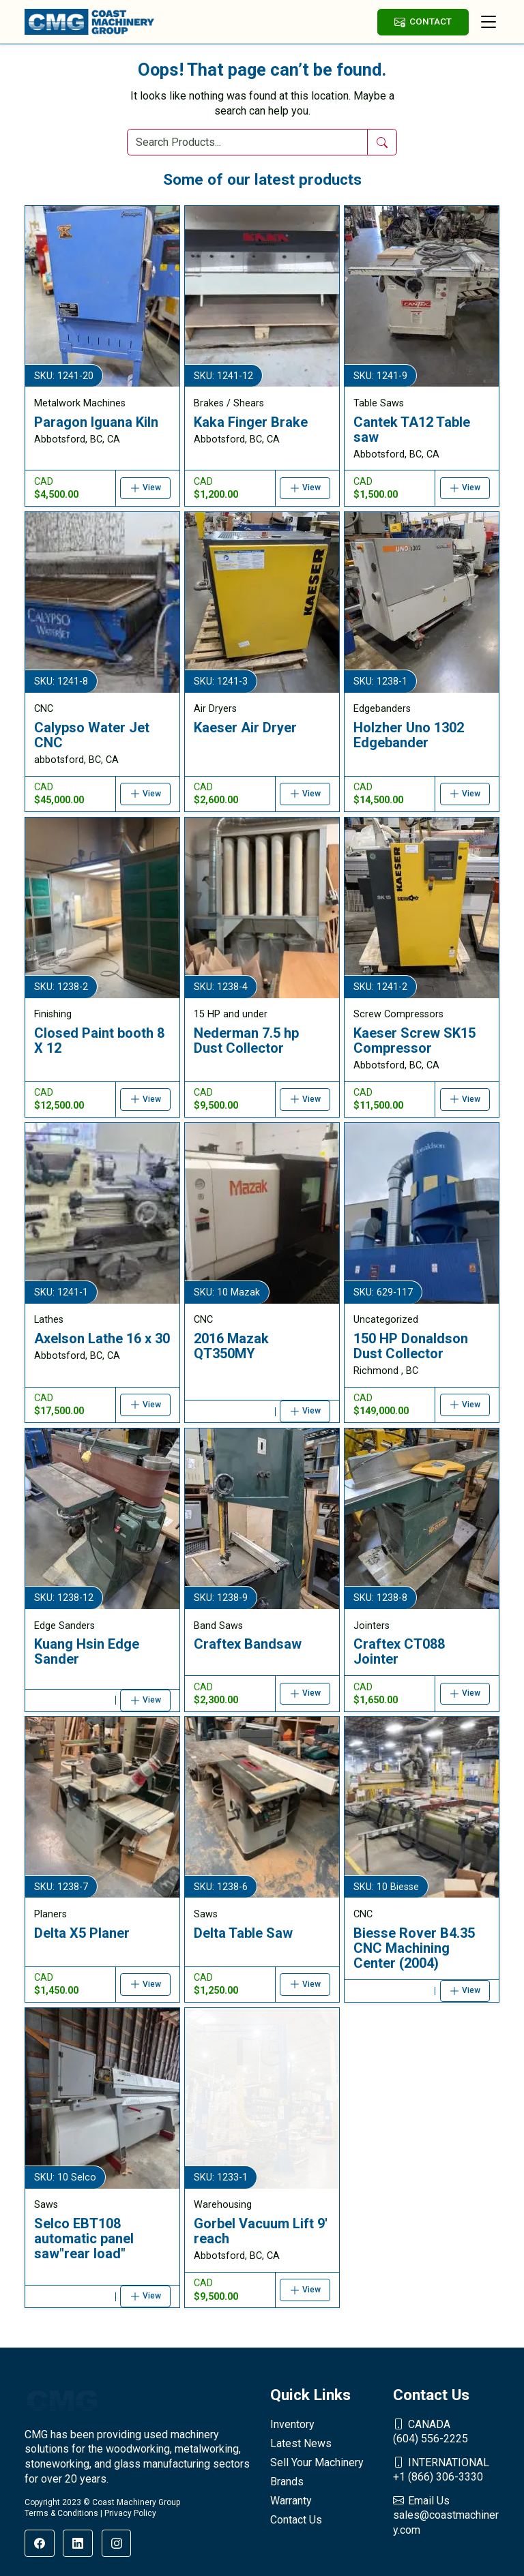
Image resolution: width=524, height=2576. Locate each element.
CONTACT (423, 21)
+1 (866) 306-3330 (446, 2469)
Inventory (292, 2424)
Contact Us (296, 2519)
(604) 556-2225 (446, 2431)
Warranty (291, 2500)
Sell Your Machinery (317, 2462)
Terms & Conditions (61, 2513)
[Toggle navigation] (488, 22)
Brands (287, 2481)
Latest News (301, 2443)
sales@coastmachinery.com (446, 2514)
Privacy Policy (130, 2513)
